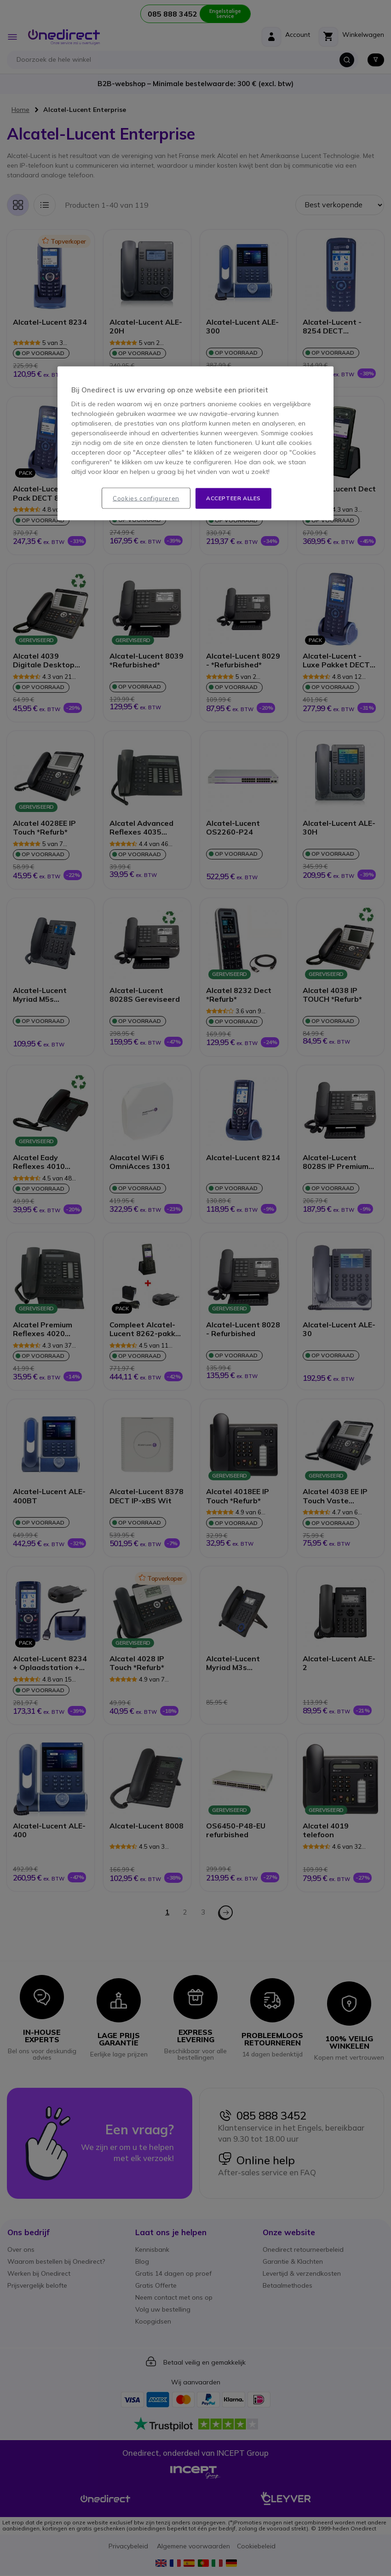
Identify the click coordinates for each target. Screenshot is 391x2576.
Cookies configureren (146, 498)
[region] (196, 443)
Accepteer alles (233, 498)
